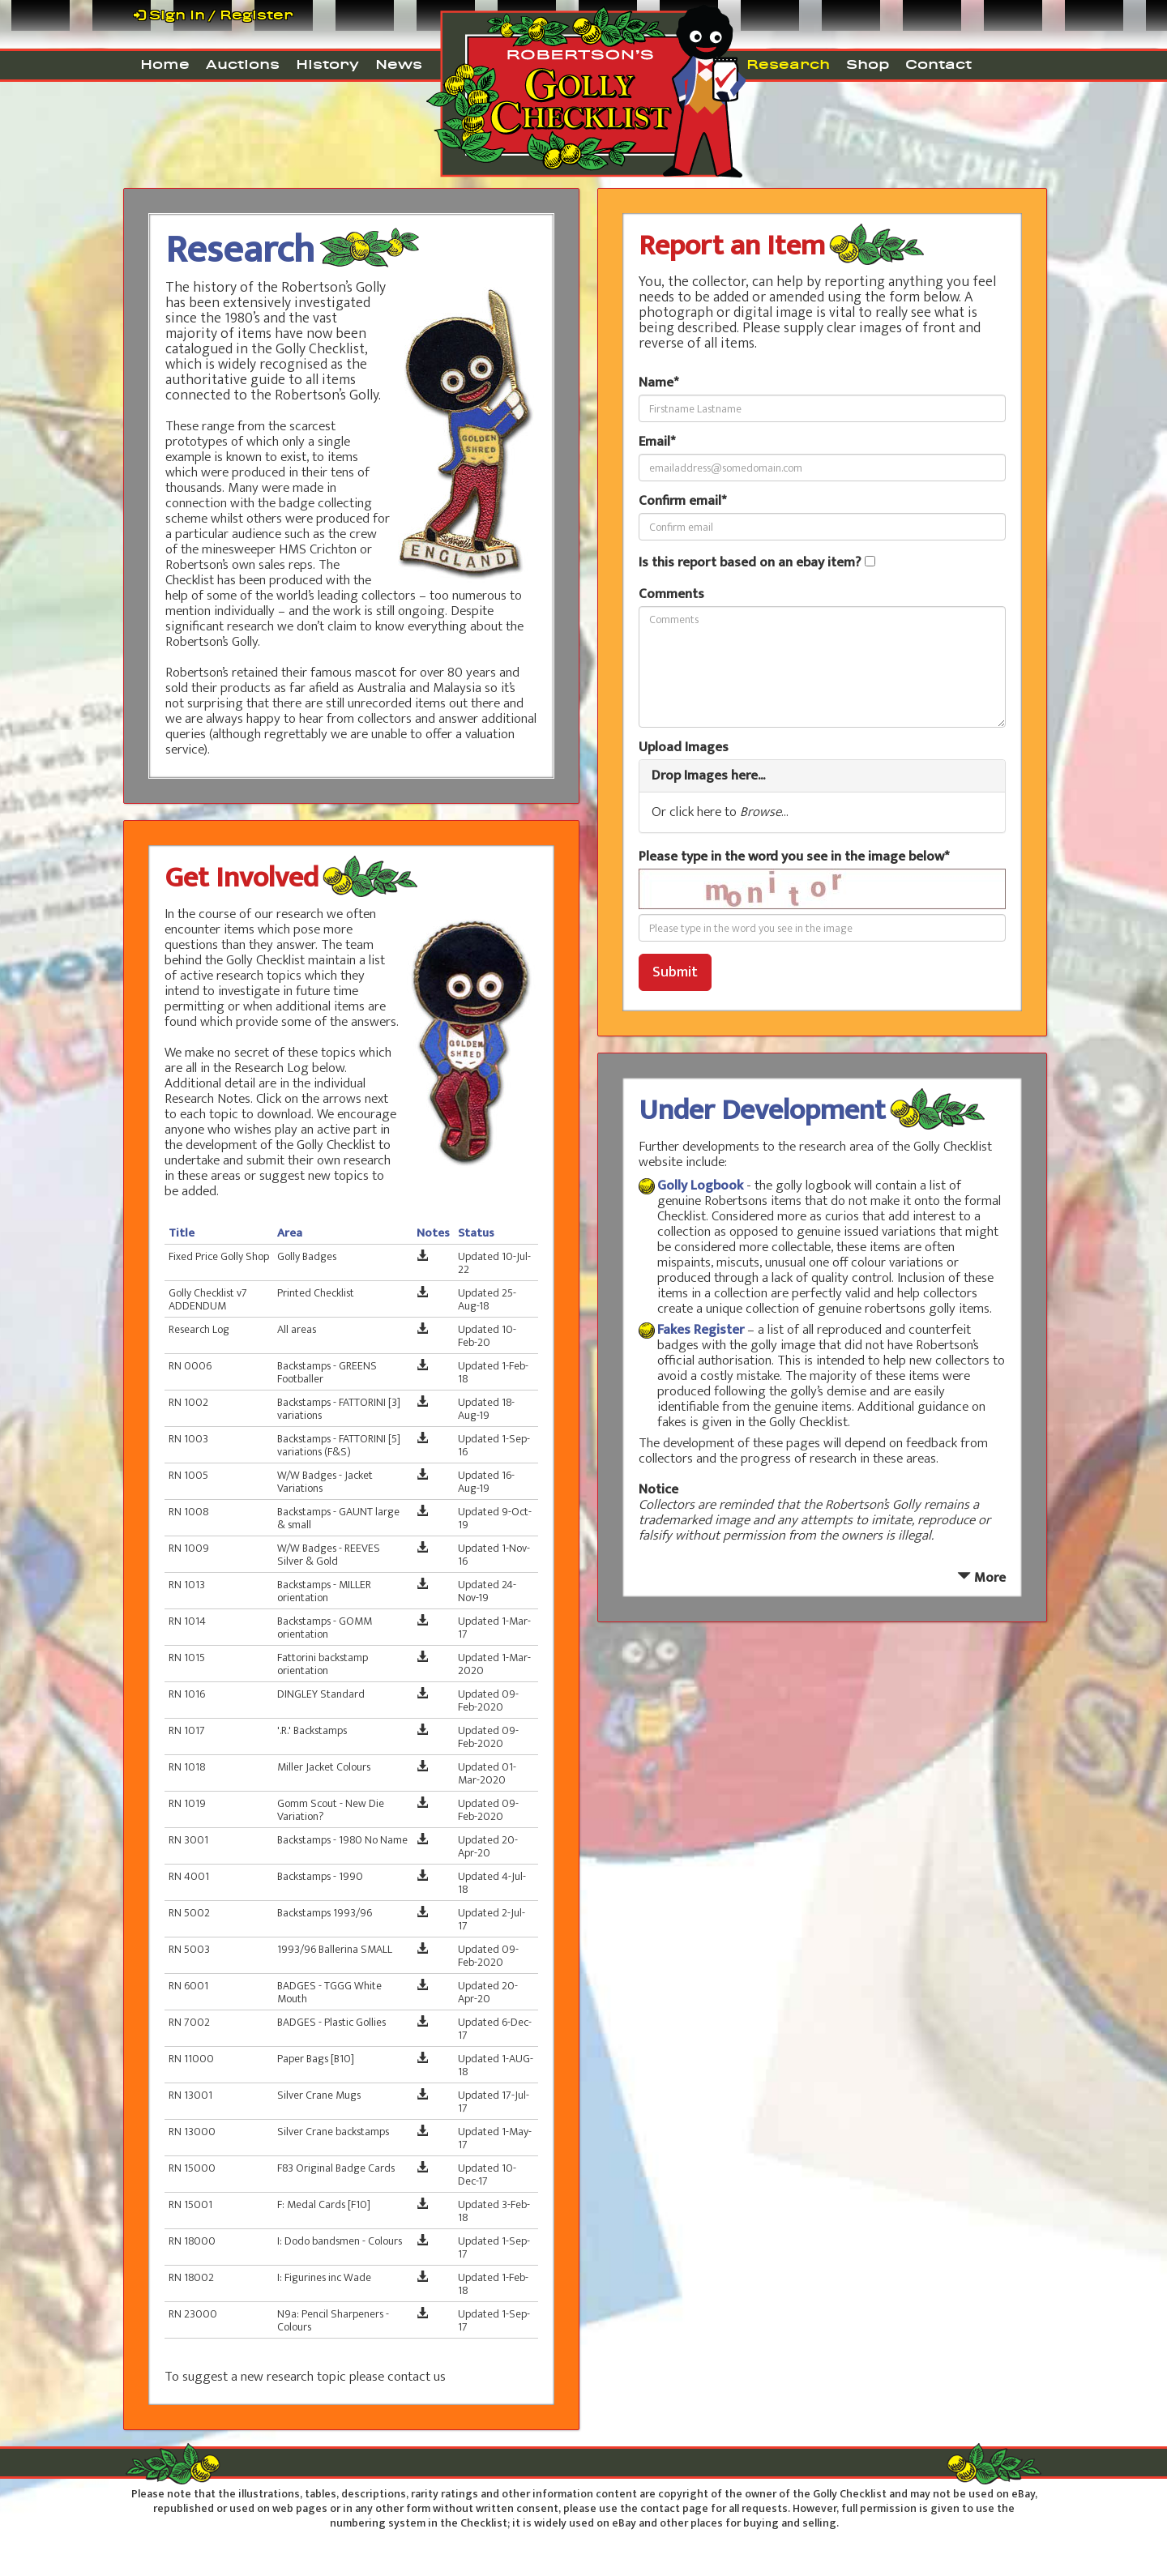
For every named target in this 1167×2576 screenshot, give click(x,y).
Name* (658, 383)
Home (165, 64)
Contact (938, 64)
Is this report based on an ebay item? (750, 562)
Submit (675, 972)
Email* (657, 442)
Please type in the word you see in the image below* (794, 857)
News (398, 64)
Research (788, 64)
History (327, 64)
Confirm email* (682, 501)
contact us (416, 2376)
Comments (671, 594)
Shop (867, 64)
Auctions (243, 64)
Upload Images (684, 747)
